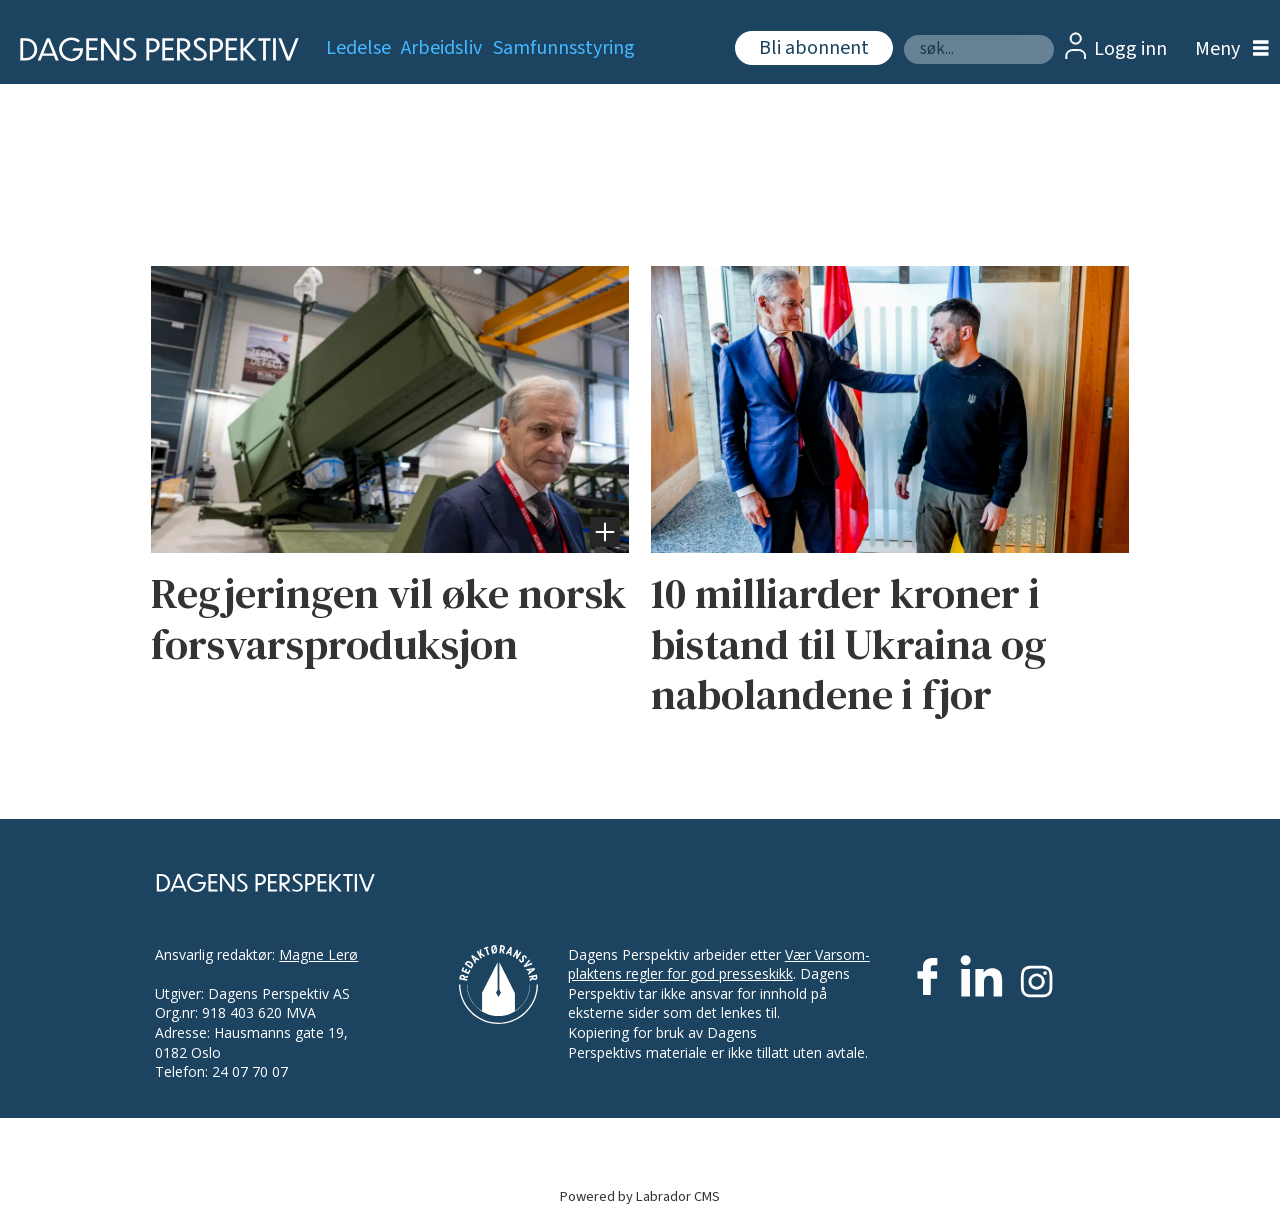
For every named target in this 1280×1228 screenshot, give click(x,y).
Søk (903, 34)
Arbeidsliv (441, 48)
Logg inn (1130, 49)
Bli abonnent (814, 48)
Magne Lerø (318, 954)
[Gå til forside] (152, 49)
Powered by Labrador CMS (640, 1196)
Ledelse (358, 48)
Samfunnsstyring (564, 48)
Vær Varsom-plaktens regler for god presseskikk (719, 964)
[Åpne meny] (1227, 49)
